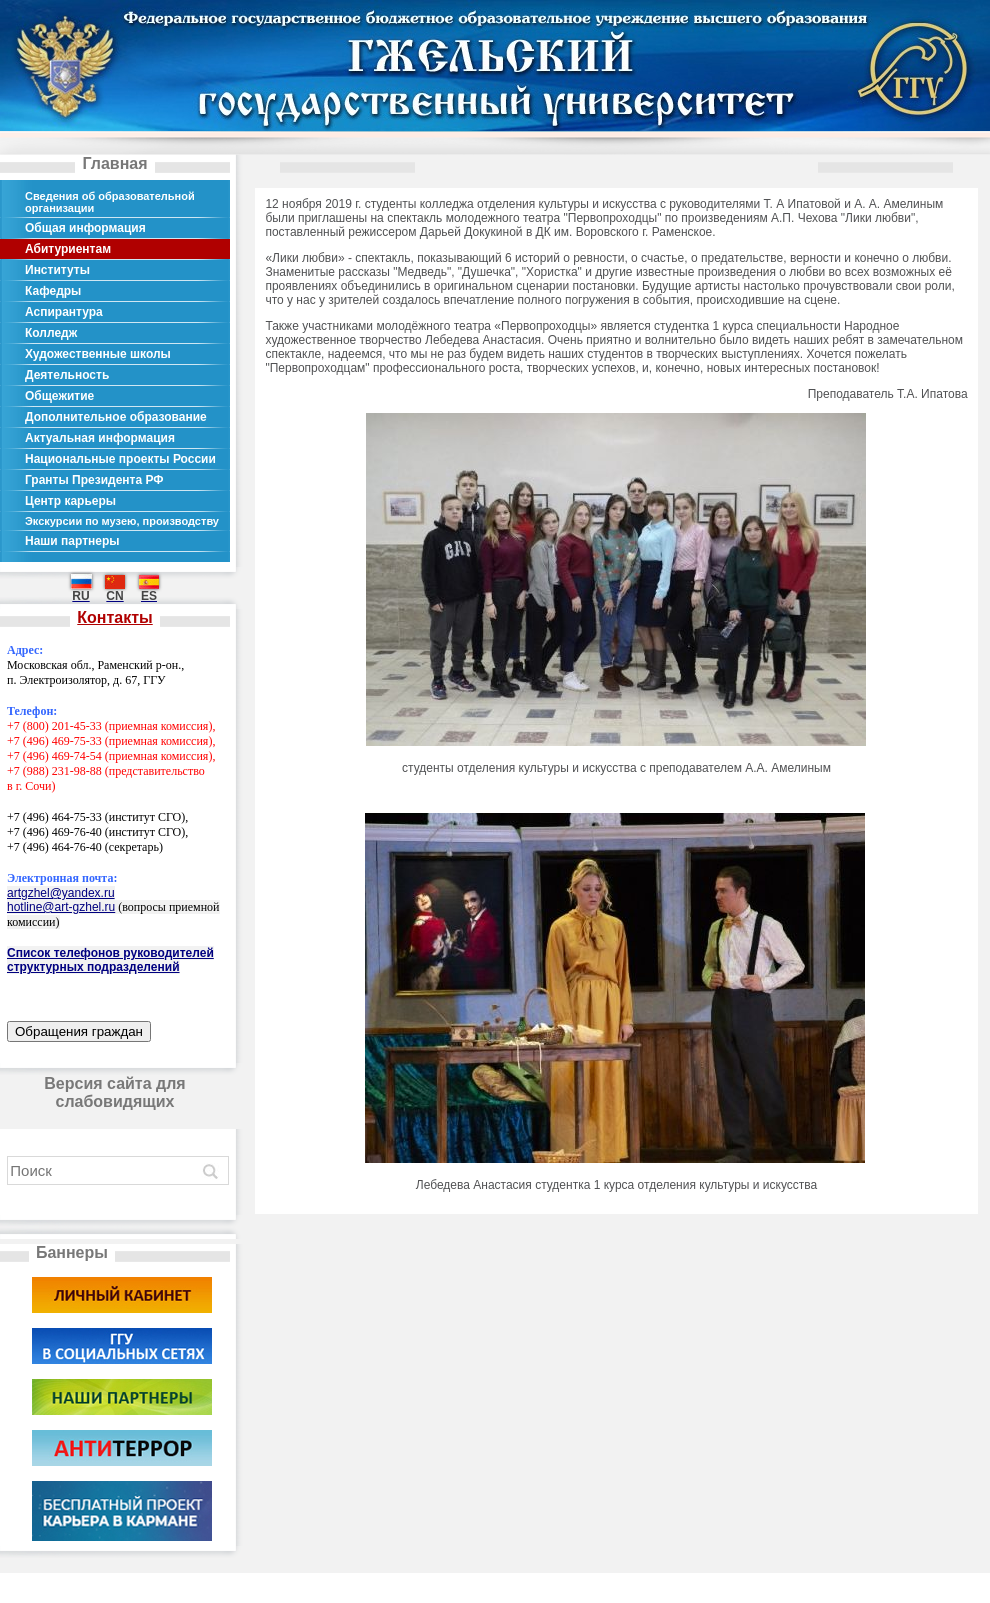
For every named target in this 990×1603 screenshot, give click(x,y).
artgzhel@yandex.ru (61, 893)
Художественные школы (98, 354)
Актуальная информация (100, 438)
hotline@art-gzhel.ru (61, 907)
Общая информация (85, 228)
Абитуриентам (68, 249)
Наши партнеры (72, 541)
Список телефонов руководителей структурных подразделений (110, 960)
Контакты (114, 617)
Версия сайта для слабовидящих (114, 1092)
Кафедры (53, 291)
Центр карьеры (70, 501)
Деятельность (67, 375)
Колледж (51, 333)
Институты (57, 270)
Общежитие (59, 396)
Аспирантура (64, 312)
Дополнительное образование (116, 417)
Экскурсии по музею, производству (122, 521)
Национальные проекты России (120, 459)
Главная (114, 163)
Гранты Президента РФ (94, 480)
